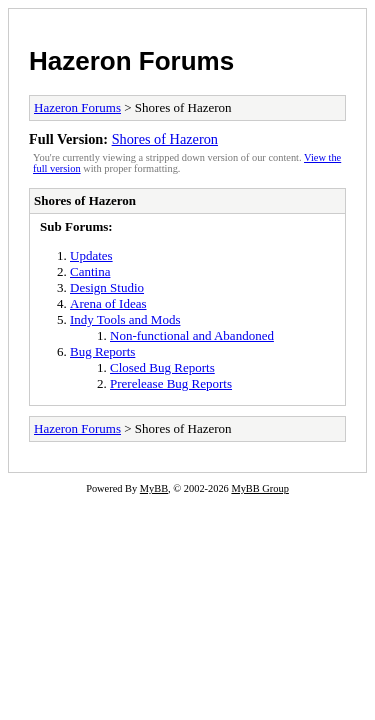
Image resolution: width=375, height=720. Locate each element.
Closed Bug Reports (162, 367)
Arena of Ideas (108, 303)
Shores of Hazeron (165, 139)
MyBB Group (259, 488)
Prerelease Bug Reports (171, 383)
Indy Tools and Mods (125, 319)
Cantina (90, 271)
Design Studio (107, 287)
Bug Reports (102, 351)
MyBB (154, 488)
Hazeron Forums (131, 61)
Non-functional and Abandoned (192, 335)
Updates (91, 255)
